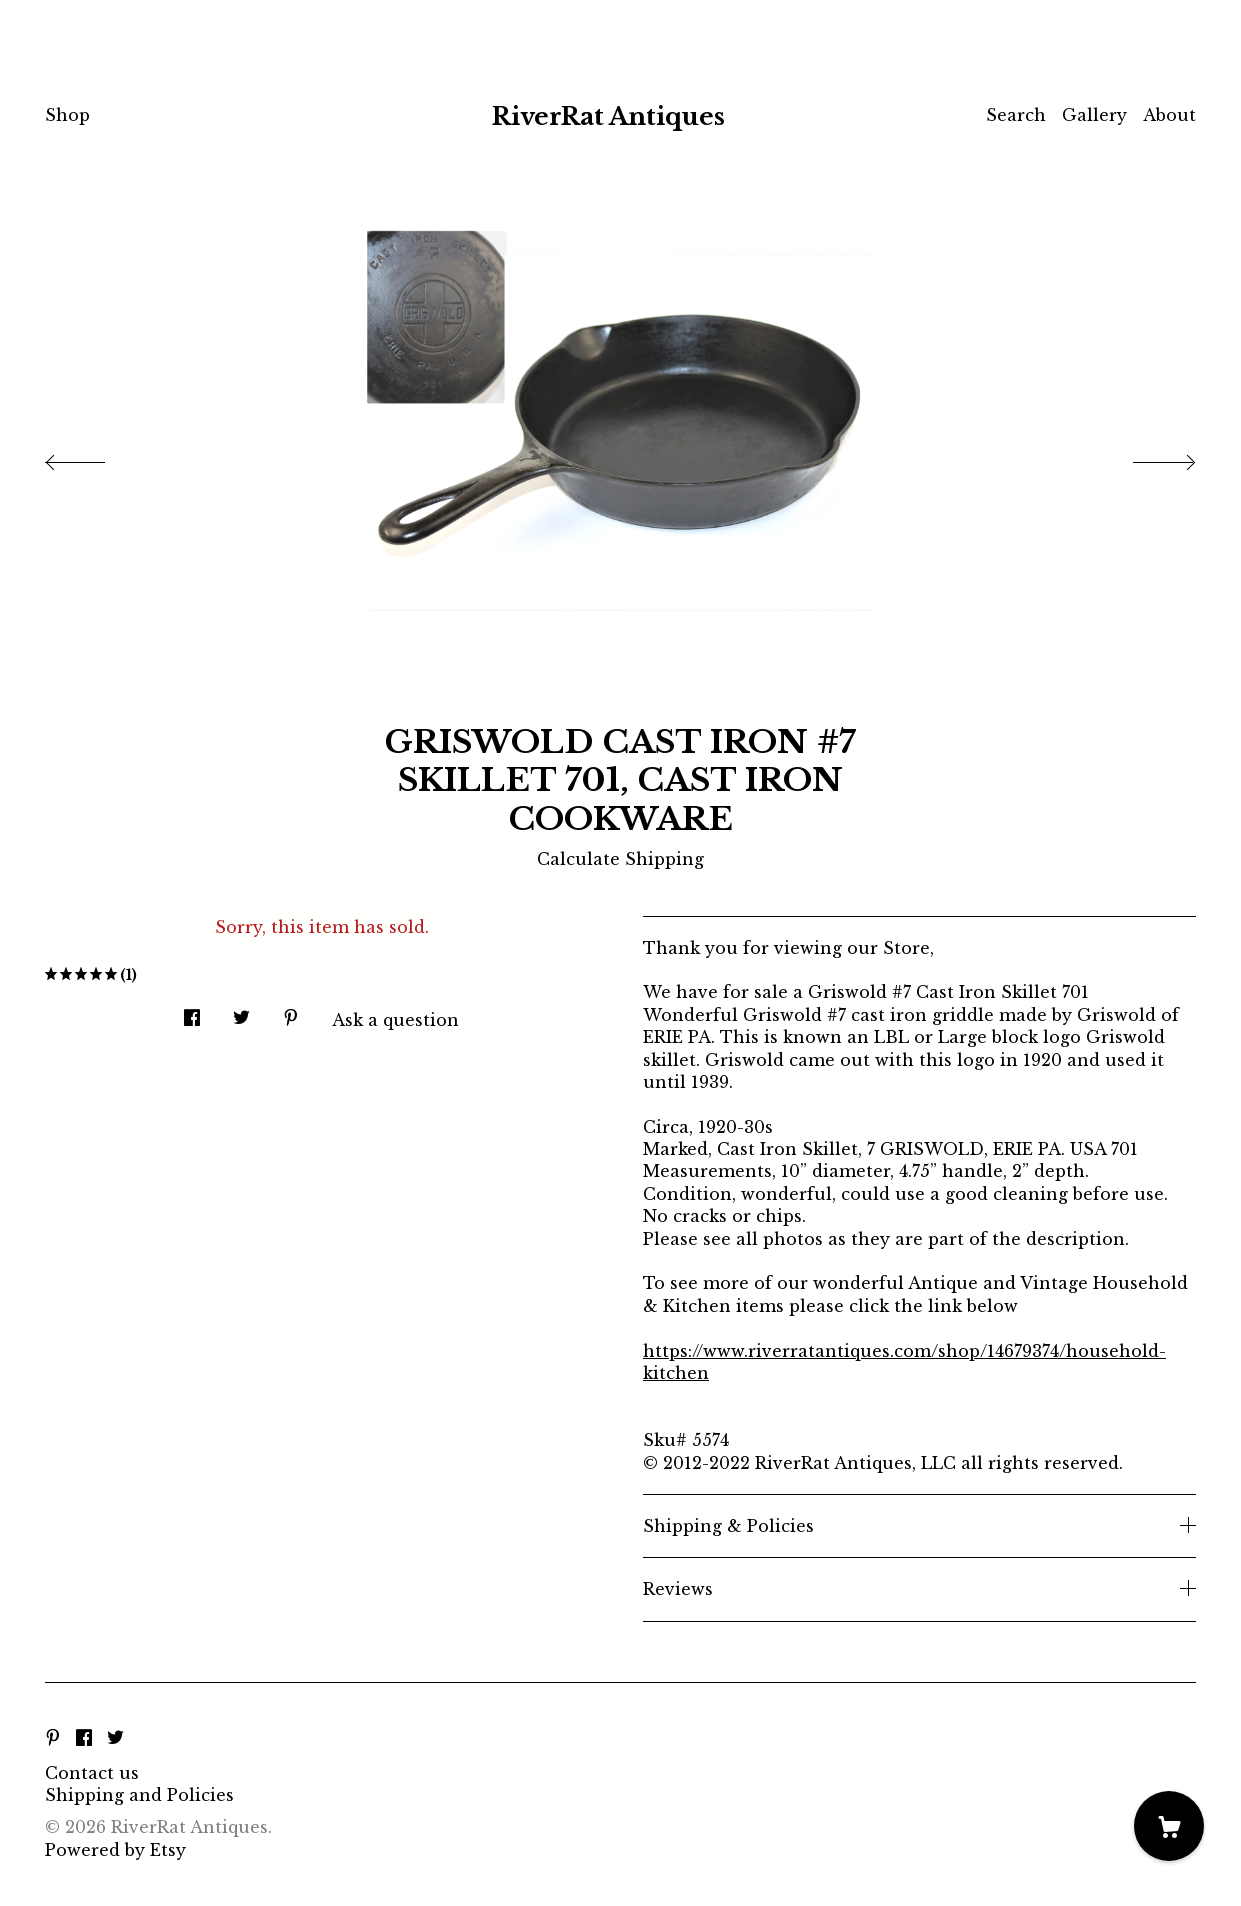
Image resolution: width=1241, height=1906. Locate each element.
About (1169, 115)
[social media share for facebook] (192, 1011)
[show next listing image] (1146, 457)
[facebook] (84, 1739)
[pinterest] (53, 1739)
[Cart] (1169, 1826)
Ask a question (395, 1020)
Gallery (1094, 115)
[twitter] (115, 1739)
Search (1016, 115)
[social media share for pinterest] (291, 1011)
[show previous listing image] (95, 457)
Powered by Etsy (115, 1850)
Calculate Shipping (620, 859)
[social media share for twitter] (241, 1011)
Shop (67, 115)
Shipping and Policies (139, 1795)
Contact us (92, 1773)
